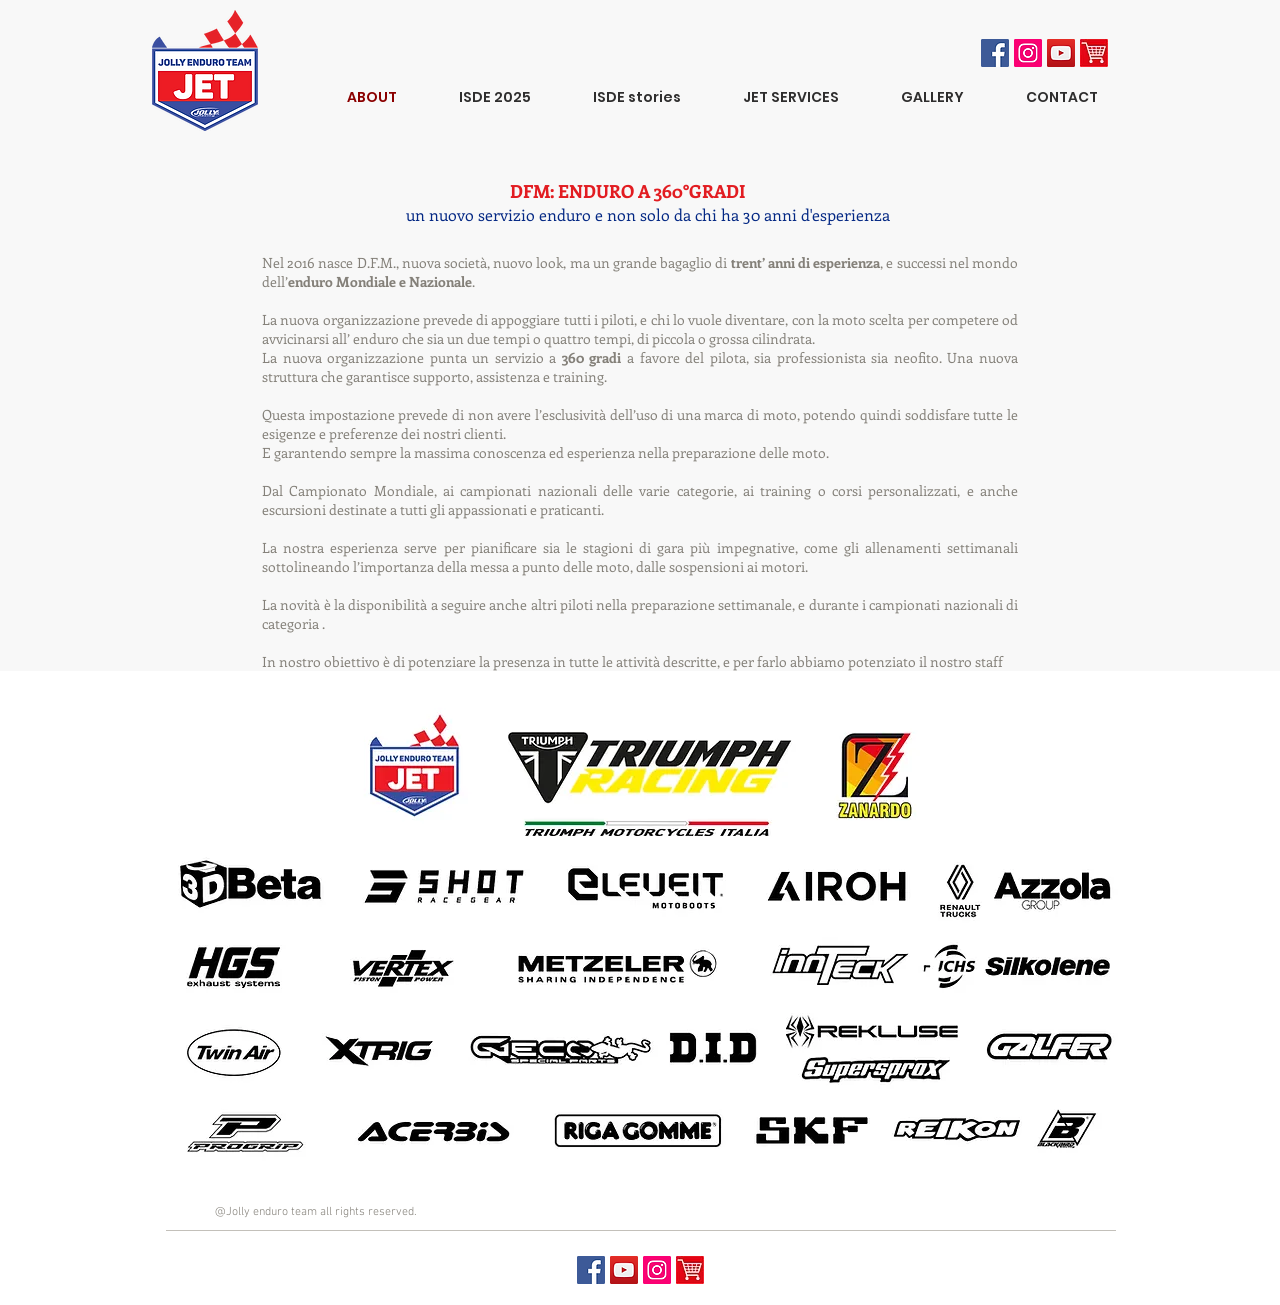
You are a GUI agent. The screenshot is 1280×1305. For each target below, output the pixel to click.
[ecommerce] (1094, 53)
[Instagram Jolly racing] (1028, 53)
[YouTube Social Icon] (1061, 53)
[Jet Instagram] (657, 1270)
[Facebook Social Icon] (995, 53)
